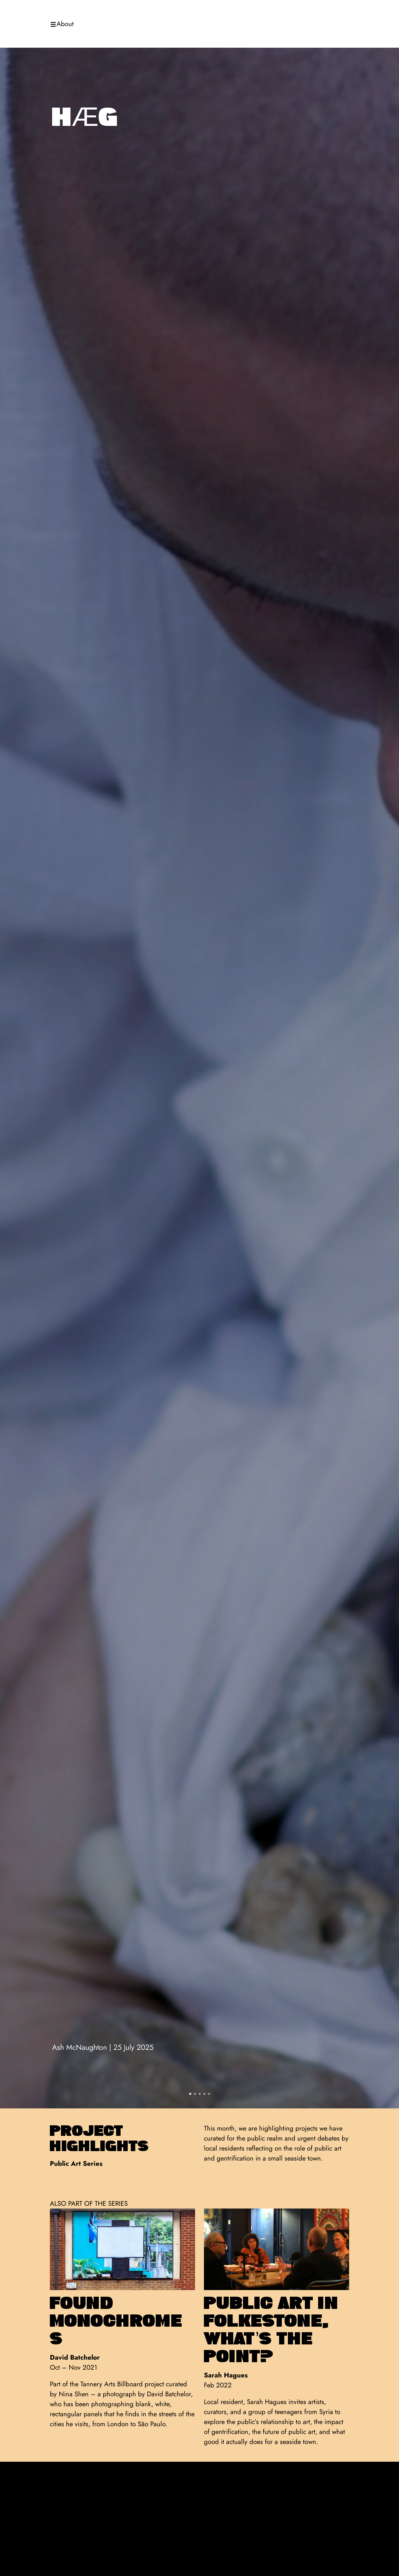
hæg (85, 117)
